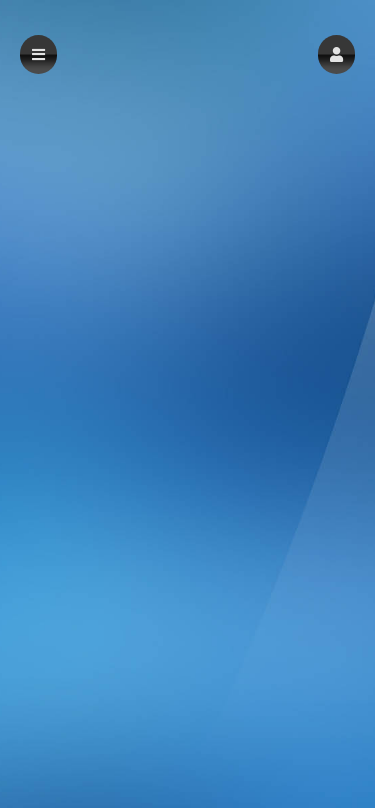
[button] (336, 54)
